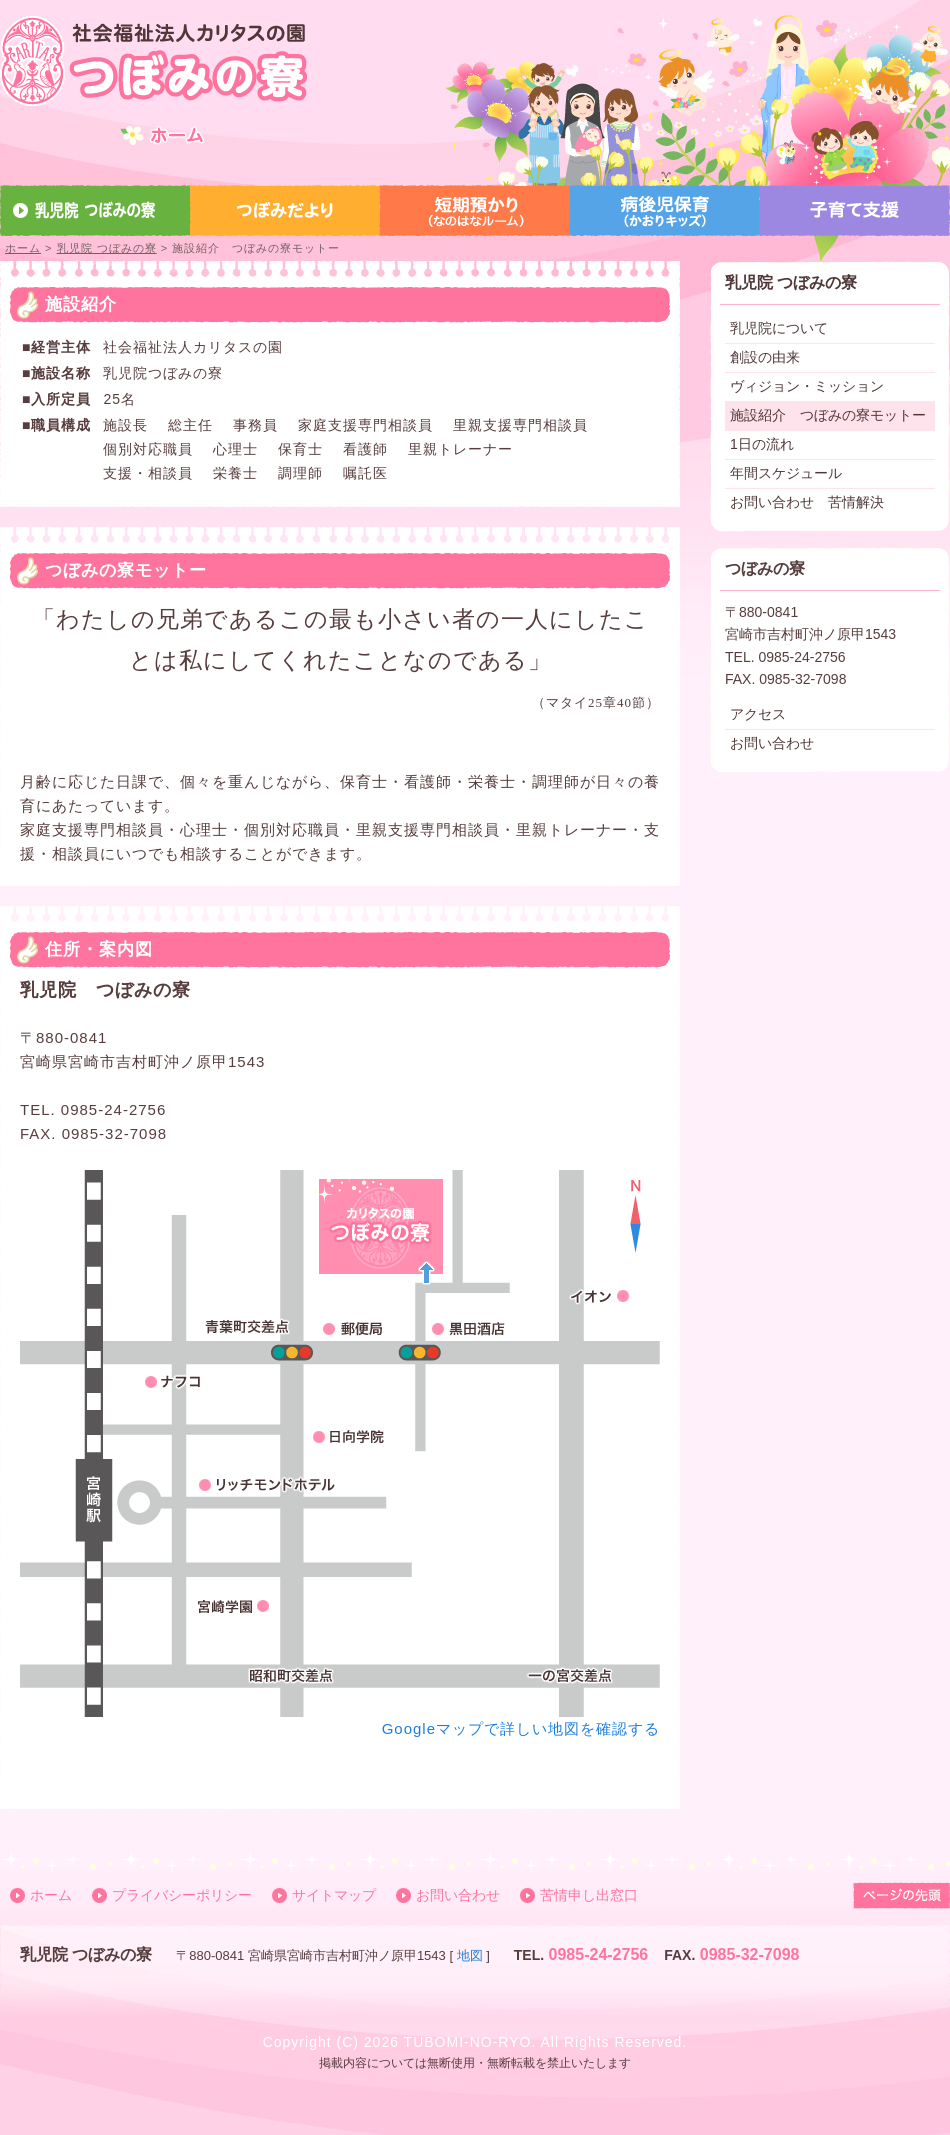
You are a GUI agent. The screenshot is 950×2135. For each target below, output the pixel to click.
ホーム (23, 248)
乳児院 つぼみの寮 (107, 248)
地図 (470, 1955)
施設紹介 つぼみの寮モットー (828, 415)
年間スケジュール (786, 473)
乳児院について (779, 328)
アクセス (758, 714)
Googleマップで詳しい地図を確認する (521, 1728)
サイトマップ (334, 1895)
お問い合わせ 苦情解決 (807, 502)
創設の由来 (765, 357)
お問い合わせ (772, 743)
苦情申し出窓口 (589, 1895)
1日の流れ (762, 444)
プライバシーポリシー (182, 1895)
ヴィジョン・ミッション (807, 386)
